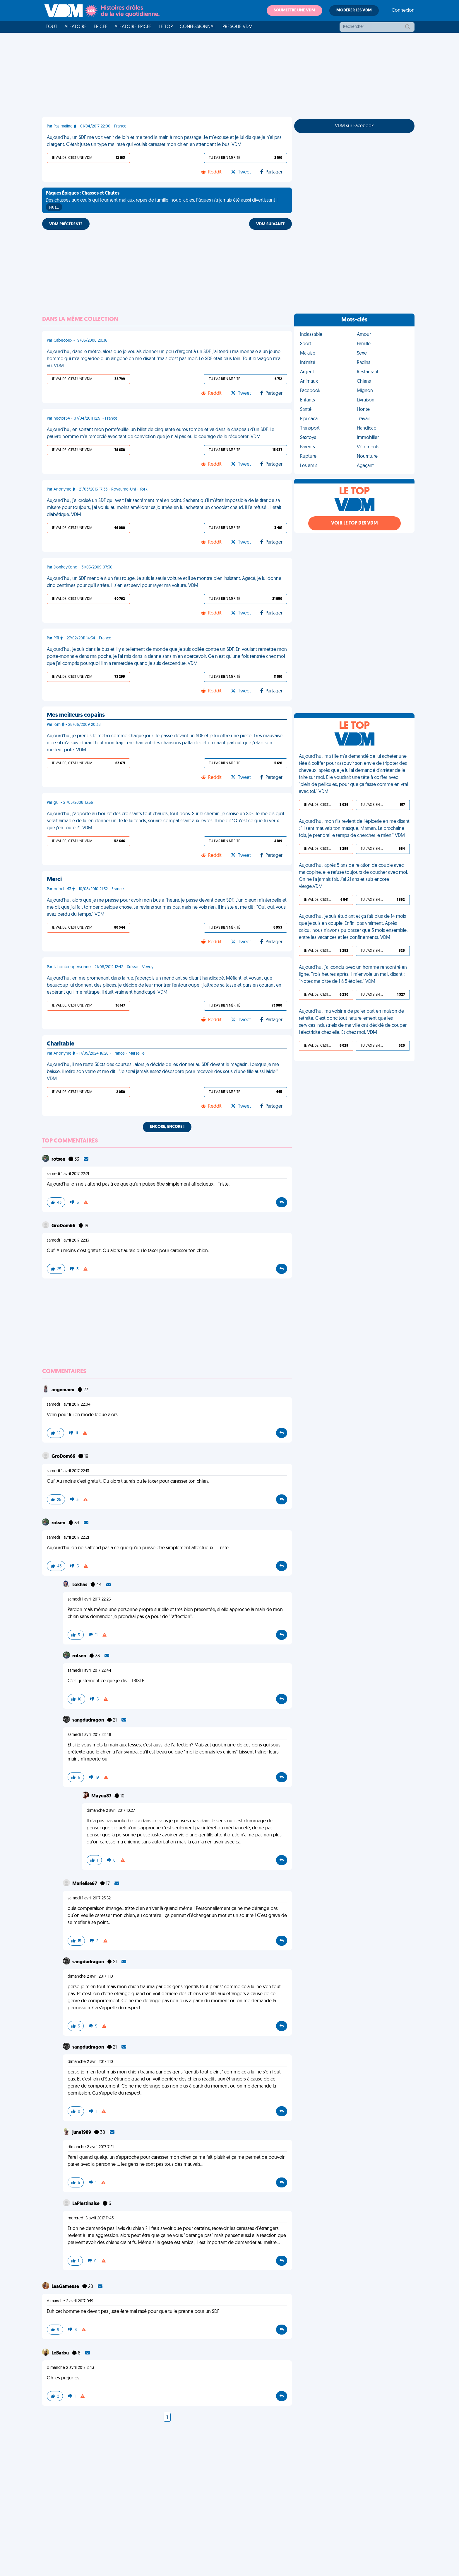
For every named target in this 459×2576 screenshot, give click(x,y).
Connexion (403, 10)
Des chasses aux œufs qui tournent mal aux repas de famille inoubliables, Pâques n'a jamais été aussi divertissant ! (162, 201)
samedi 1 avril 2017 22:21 (68, 1174)
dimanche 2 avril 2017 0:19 (70, 2301)
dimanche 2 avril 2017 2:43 (70, 2368)
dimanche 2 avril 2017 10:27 (111, 1811)
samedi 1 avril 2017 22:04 (68, 1404)
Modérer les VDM (354, 10)
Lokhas (80, 1585)
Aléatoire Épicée (133, 27)
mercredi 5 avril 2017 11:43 (91, 2218)
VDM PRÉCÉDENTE (66, 224)
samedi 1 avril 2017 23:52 (89, 1898)
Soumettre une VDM (294, 10)
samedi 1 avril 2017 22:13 (68, 1240)
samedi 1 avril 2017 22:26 (89, 1599)
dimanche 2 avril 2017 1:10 (90, 1976)
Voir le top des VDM (354, 523)
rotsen (59, 1159)
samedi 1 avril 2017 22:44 (89, 1670)
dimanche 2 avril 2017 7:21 (91, 2147)
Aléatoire (75, 27)
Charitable (60, 1044)
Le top (166, 27)
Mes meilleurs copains (76, 715)
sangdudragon (88, 1720)
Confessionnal (197, 27)
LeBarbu (61, 2353)
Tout (51, 27)
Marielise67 (85, 1884)
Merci (54, 880)
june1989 (82, 2132)
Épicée (100, 27)
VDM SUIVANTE (270, 224)
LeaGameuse (66, 2286)
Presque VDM (237, 27)
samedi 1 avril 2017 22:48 (89, 1735)
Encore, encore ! (167, 1127)
